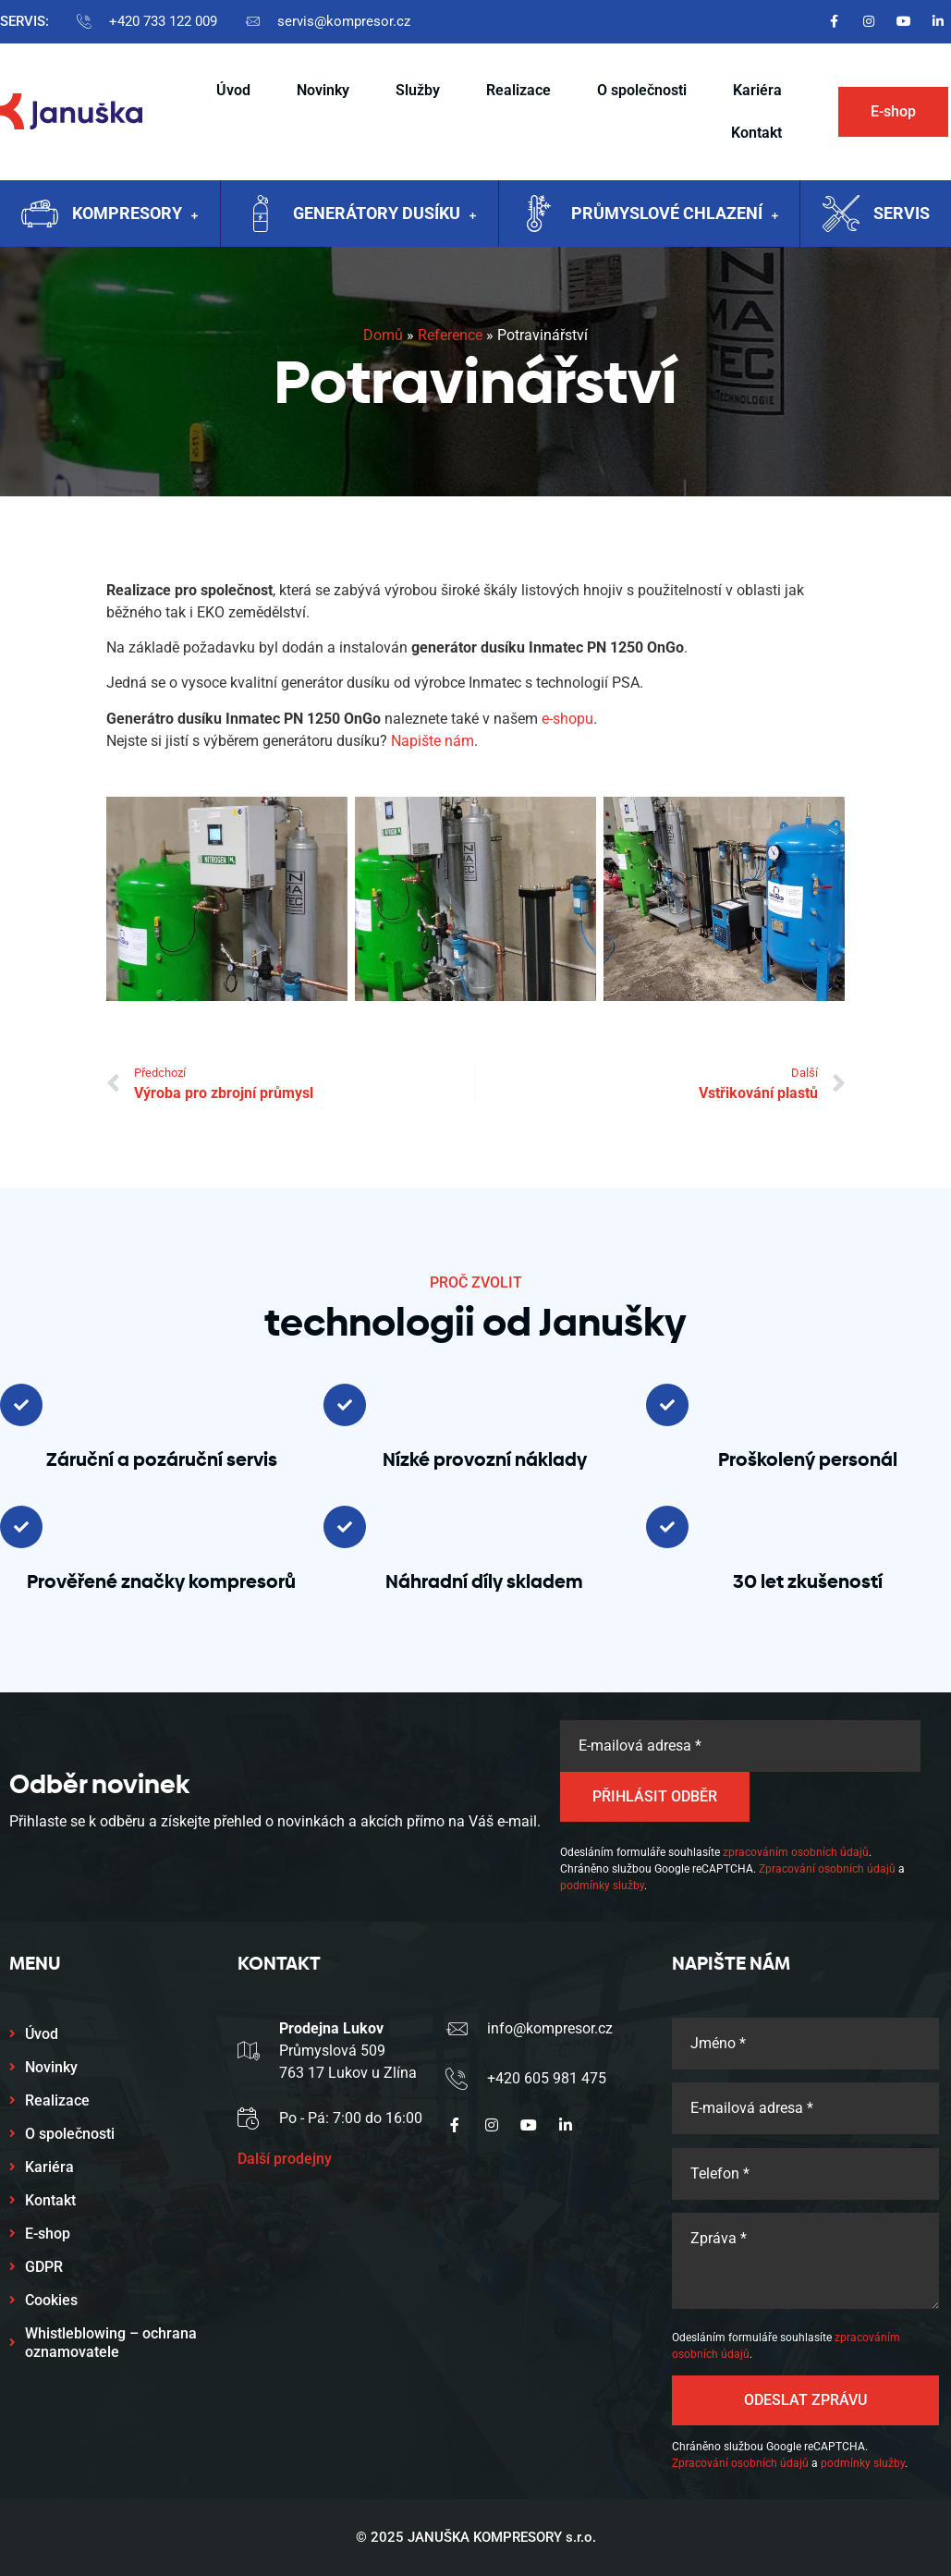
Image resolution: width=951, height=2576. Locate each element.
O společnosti (642, 90)
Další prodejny (285, 2158)
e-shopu (567, 718)
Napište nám (432, 741)
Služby (418, 90)
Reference (450, 335)
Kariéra (757, 90)
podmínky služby (602, 1885)
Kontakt (756, 132)
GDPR (44, 2267)
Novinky (323, 90)
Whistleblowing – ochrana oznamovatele (111, 2343)
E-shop (47, 2233)
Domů (383, 335)
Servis (901, 213)
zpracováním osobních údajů (796, 1852)
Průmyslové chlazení (674, 215)
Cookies (51, 2300)
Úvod (233, 90)
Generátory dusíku (384, 215)
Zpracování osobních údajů (827, 1868)
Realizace (518, 90)
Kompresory (135, 215)
